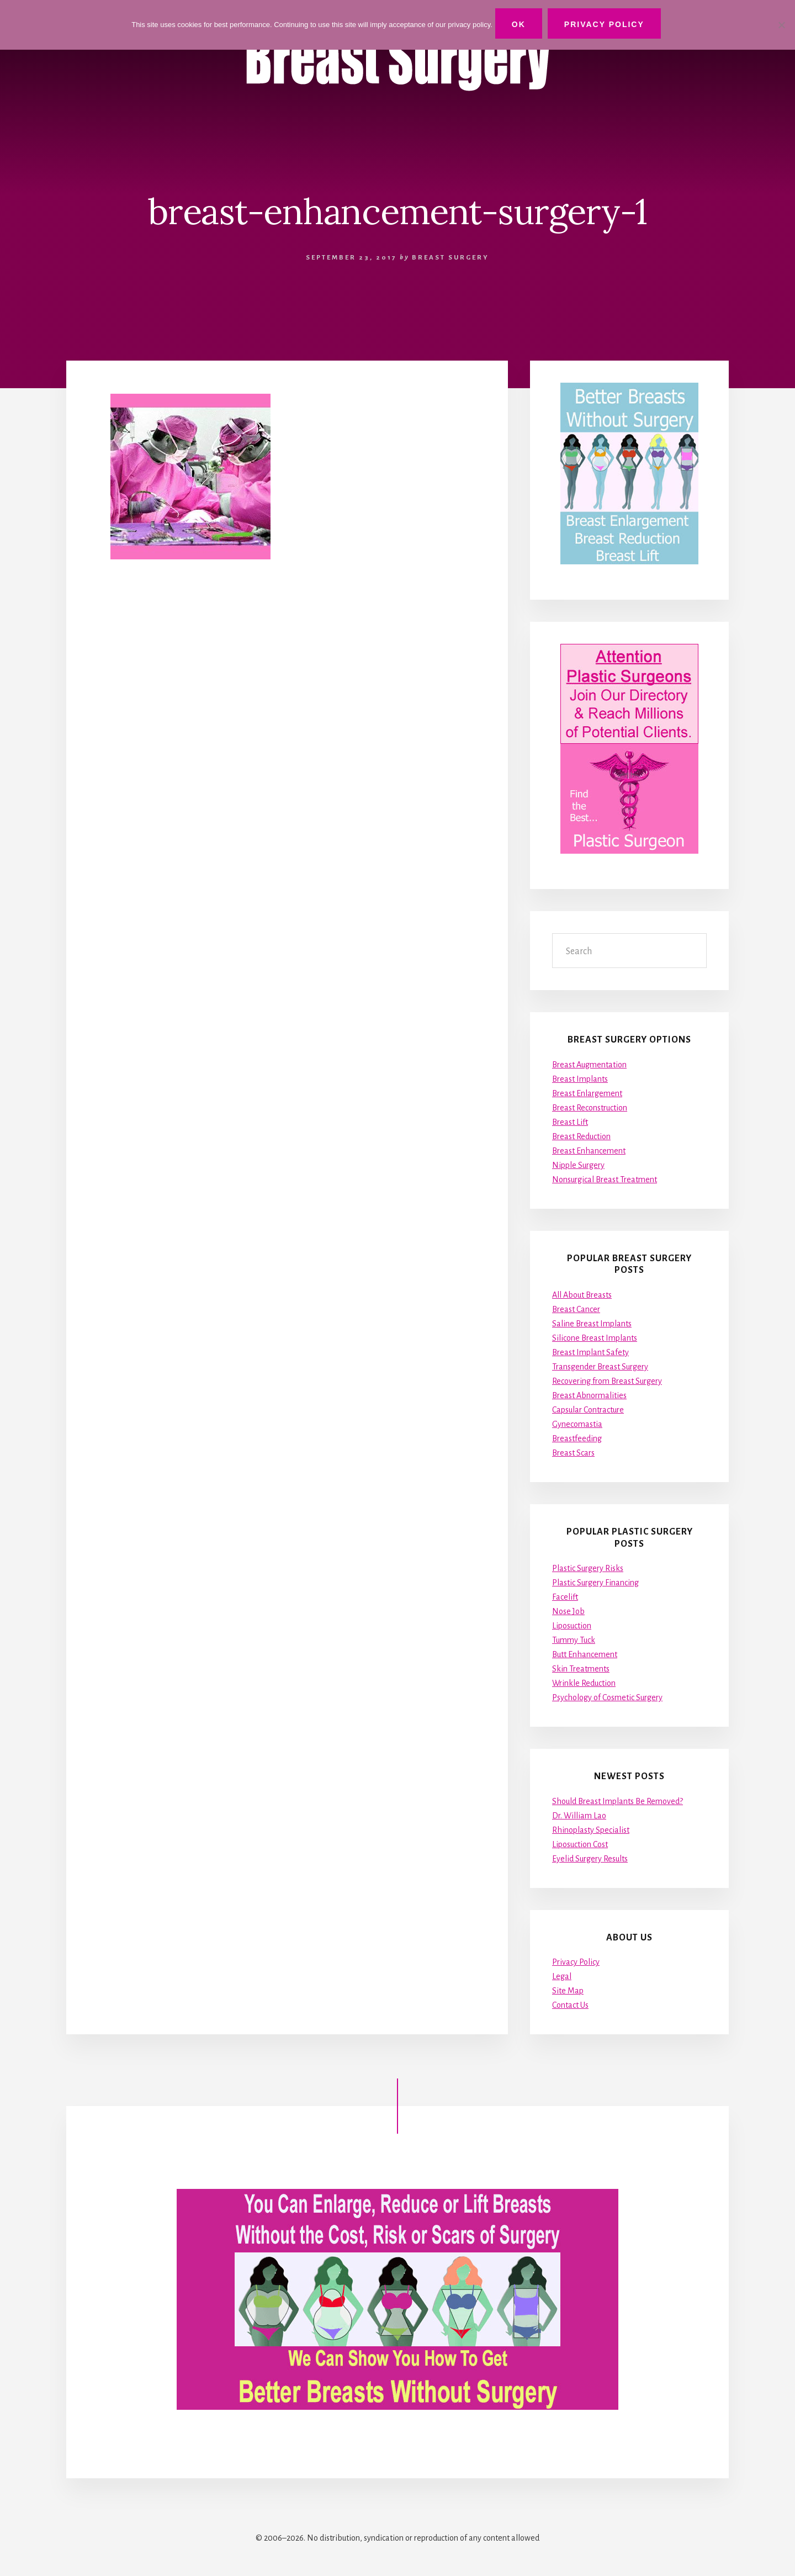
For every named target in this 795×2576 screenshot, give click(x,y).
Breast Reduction (581, 1136)
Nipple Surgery (578, 1165)
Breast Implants (580, 1079)
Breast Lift (570, 1122)
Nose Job (568, 1611)
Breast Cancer (576, 1309)
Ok (521, 24)
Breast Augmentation (589, 1064)
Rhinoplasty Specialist (590, 1830)
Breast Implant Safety (590, 1352)
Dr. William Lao (579, 1815)
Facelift (565, 1597)
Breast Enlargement (587, 1093)
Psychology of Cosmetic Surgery (607, 1697)
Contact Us (570, 2005)
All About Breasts (582, 1294)
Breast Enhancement (589, 1150)
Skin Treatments (581, 1668)
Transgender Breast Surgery (600, 1366)
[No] (781, 23)
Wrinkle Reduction (584, 1683)
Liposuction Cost (580, 1844)
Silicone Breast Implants (594, 1338)
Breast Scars (573, 1452)
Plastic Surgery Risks (587, 1568)
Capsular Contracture (588, 1409)
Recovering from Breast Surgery (607, 1381)
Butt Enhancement (584, 1654)
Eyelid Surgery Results (590, 1858)
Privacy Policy (576, 1962)
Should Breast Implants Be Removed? (617, 1801)
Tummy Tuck (573, 1640)
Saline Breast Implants (592, 1323)
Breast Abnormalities (589, 1395)
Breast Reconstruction (589, 1107)
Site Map (568, 1991)
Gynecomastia (577, 1424)
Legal (561, 1976)
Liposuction (571, 1625)
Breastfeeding (577, 1438)
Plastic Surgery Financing (595, 1582)
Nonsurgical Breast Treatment (604, 1179)
